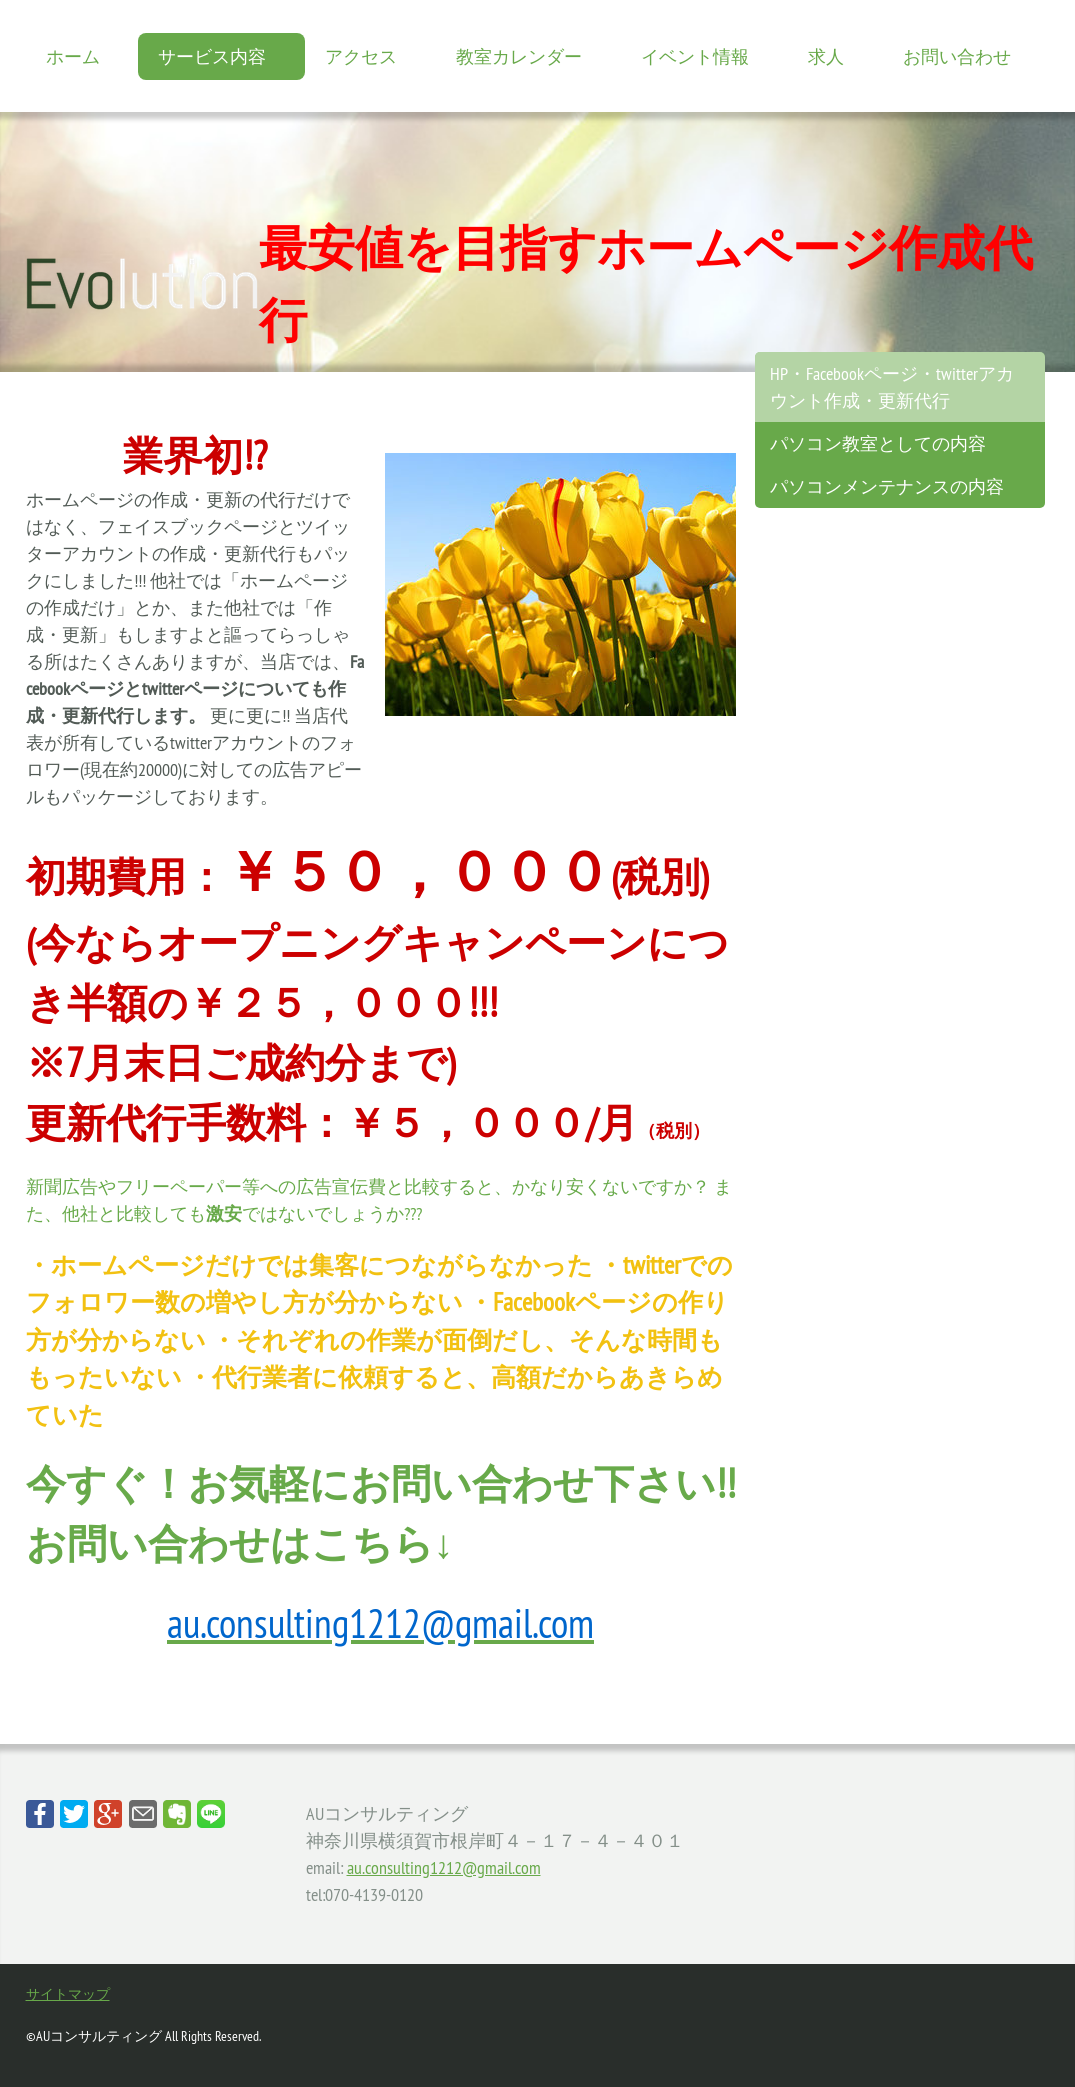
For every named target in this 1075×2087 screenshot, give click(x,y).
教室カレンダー (519, 56)
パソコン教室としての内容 (878, 443)
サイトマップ (68, 1994)
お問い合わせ (957, 56)
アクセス (361, 56)
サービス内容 (212, 56)
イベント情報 (695, 56)
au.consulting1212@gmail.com (444, 1867)
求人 (826, 56)
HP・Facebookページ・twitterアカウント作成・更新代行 (892, 387)
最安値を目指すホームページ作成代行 (646, 283)
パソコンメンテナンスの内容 (887, 486)
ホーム (73, 56)
